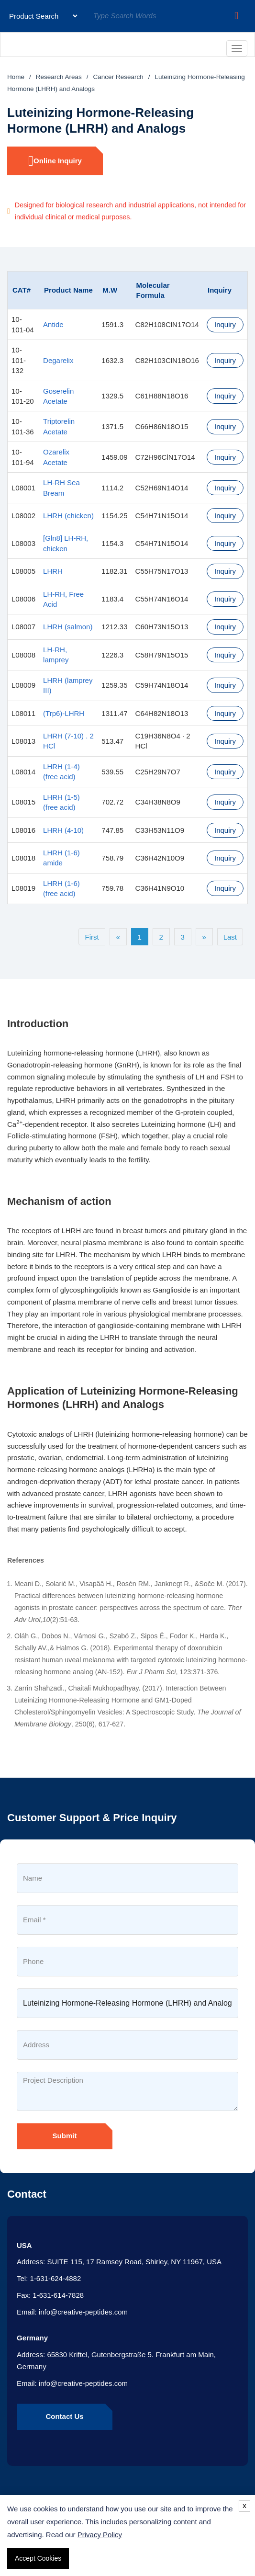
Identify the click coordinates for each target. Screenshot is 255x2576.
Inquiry (225, 324)
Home (15, 76)
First (92, 937)
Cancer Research (118, 76)
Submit (65, 2136)
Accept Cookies (38, 2558)
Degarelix (58, 360)
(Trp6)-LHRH (63, 713)
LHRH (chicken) (68, 515)
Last (230, 937)
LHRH (53, 571)
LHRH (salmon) (67, 627)
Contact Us (64, 2416)
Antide (53, 324)
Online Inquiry (55, 161)
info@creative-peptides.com (83, 2312)
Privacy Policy (100, 2535)
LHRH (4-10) (63, 830)
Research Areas (59, 76)
